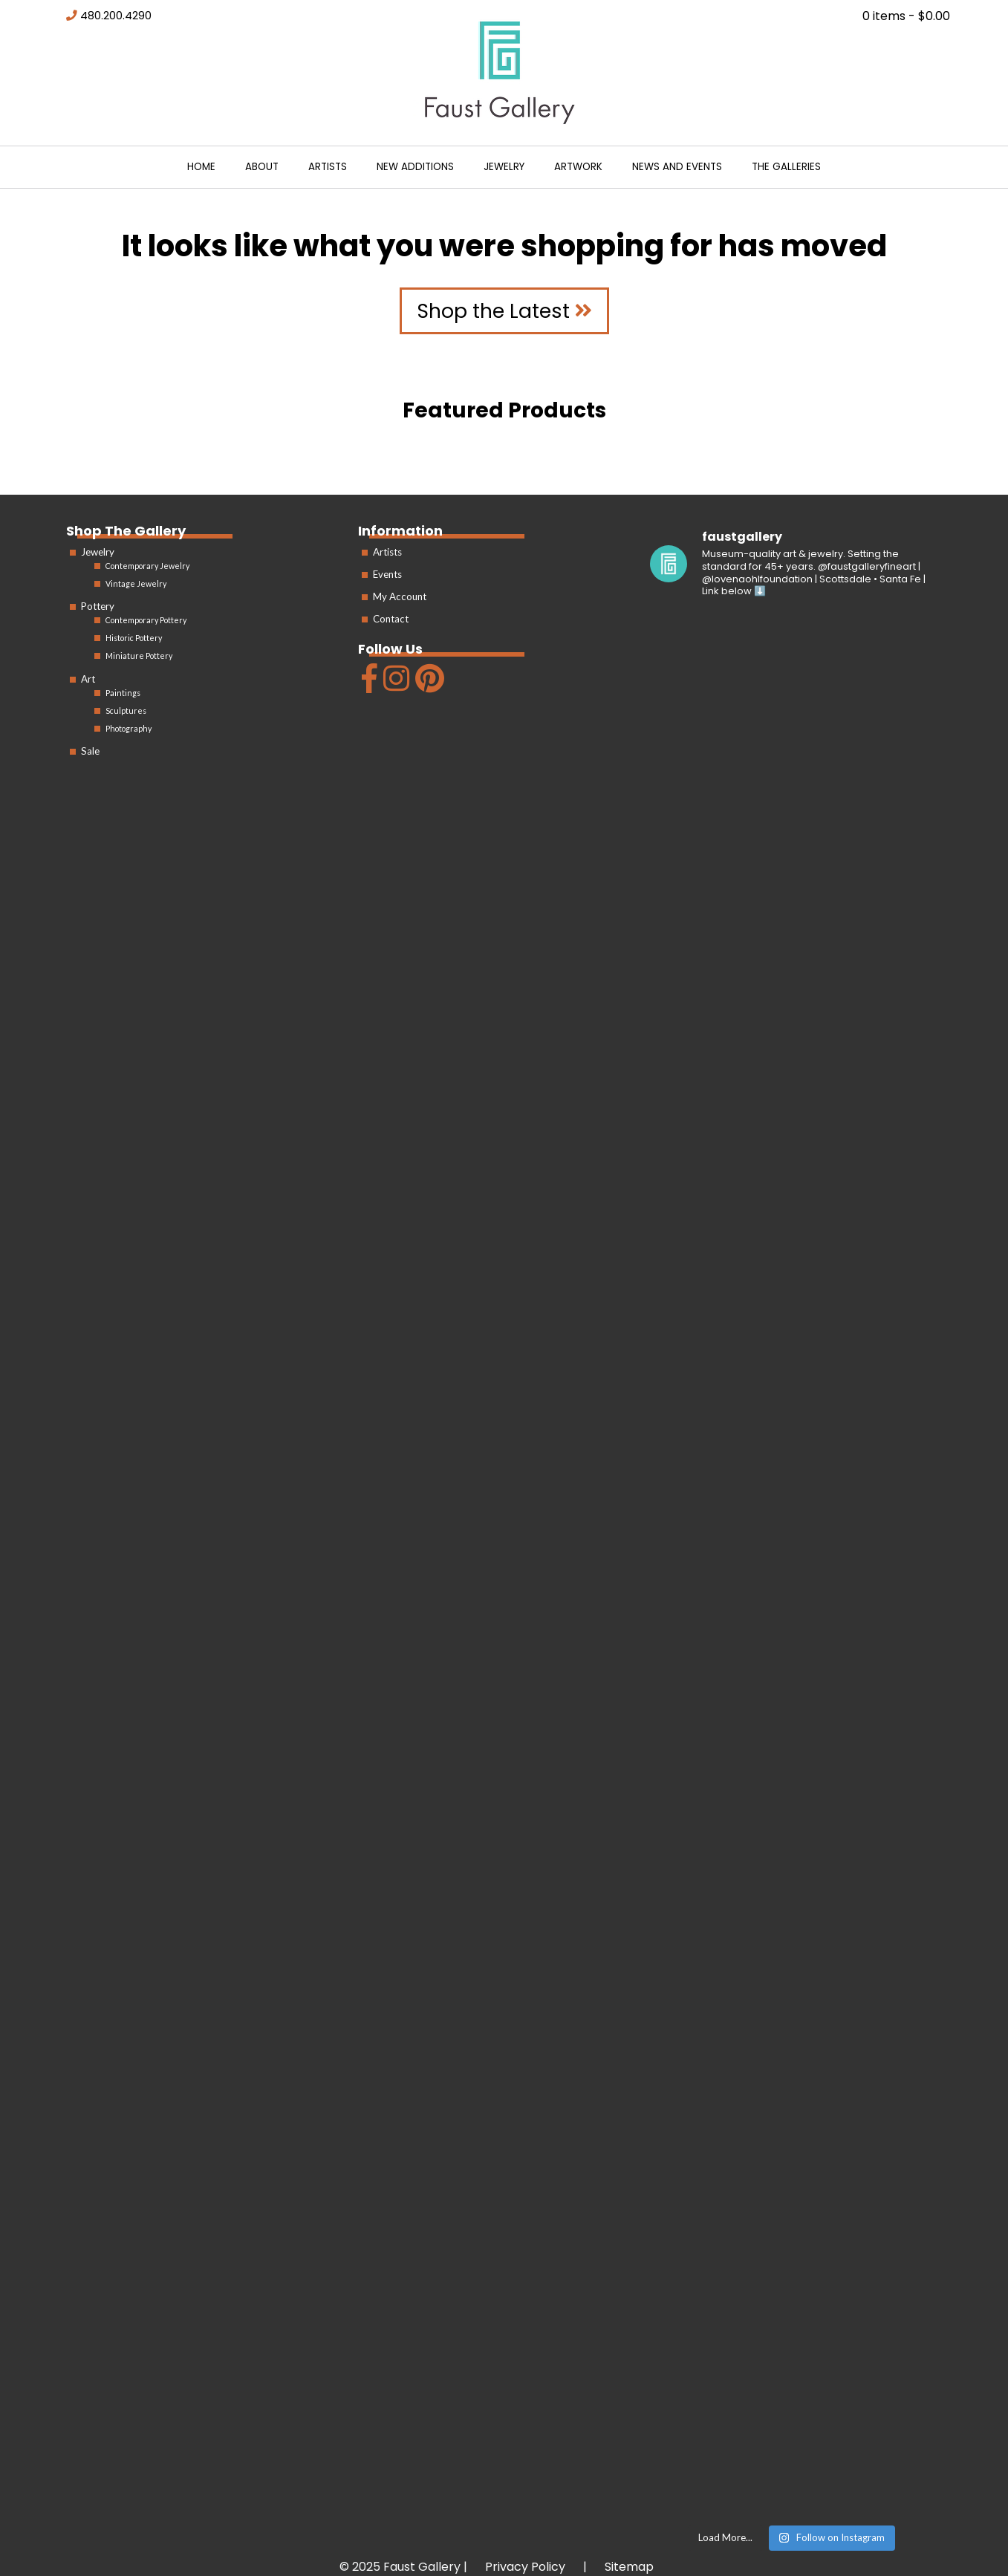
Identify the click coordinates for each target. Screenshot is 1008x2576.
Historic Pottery (133, 638)
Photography (128, 728)
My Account (399, 596)
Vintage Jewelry (135, 583)
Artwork (578, 167)
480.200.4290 (116, 15)
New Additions (415, 167)
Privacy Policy (525, 2566)
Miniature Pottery (138, 655)
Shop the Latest (504, 311)
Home (201, 167)
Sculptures (125, 710)
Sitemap (629, 2566)
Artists (327, 167)
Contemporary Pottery (145, 620)
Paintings (122, 692)
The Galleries (786, 167)
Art (88, 679)
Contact (391, 619)
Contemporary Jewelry (147, 565)
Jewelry (504, 167)
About (262, 167)
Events (387, 574)
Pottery (97, 606)
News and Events (677, 167)
